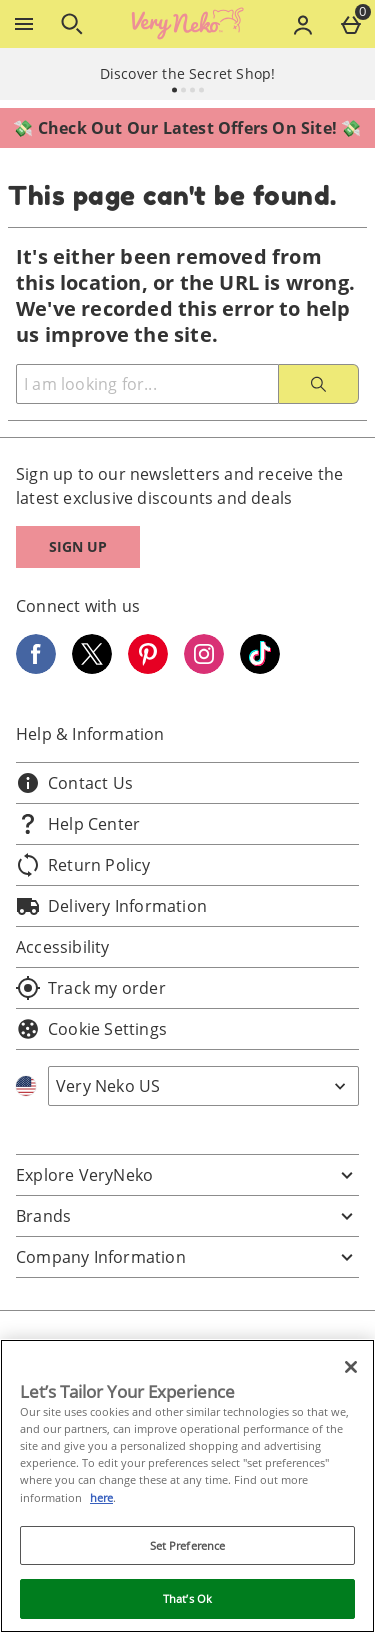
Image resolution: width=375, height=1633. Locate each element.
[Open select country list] (203, 1086)
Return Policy (83, 865)
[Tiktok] (260, 668)
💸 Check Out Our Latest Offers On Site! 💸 (187, 128)
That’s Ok (187, 1598)
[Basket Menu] (351, 24)
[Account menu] (303, 24)
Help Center (78, 824)
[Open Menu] (24, 24)
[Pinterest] (148, 668)
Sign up (78, 546)
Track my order (91, 988)
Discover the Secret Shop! (188, 73)
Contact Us (74, 783)
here (101, 1497)
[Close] (351, 1367)
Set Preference (188, 1545)
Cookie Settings (91, 1029)
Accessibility (63, 947)
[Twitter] (92, 668)
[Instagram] (204, 668)
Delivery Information (111, 906)
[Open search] (72, 24)
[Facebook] (36, 668)
